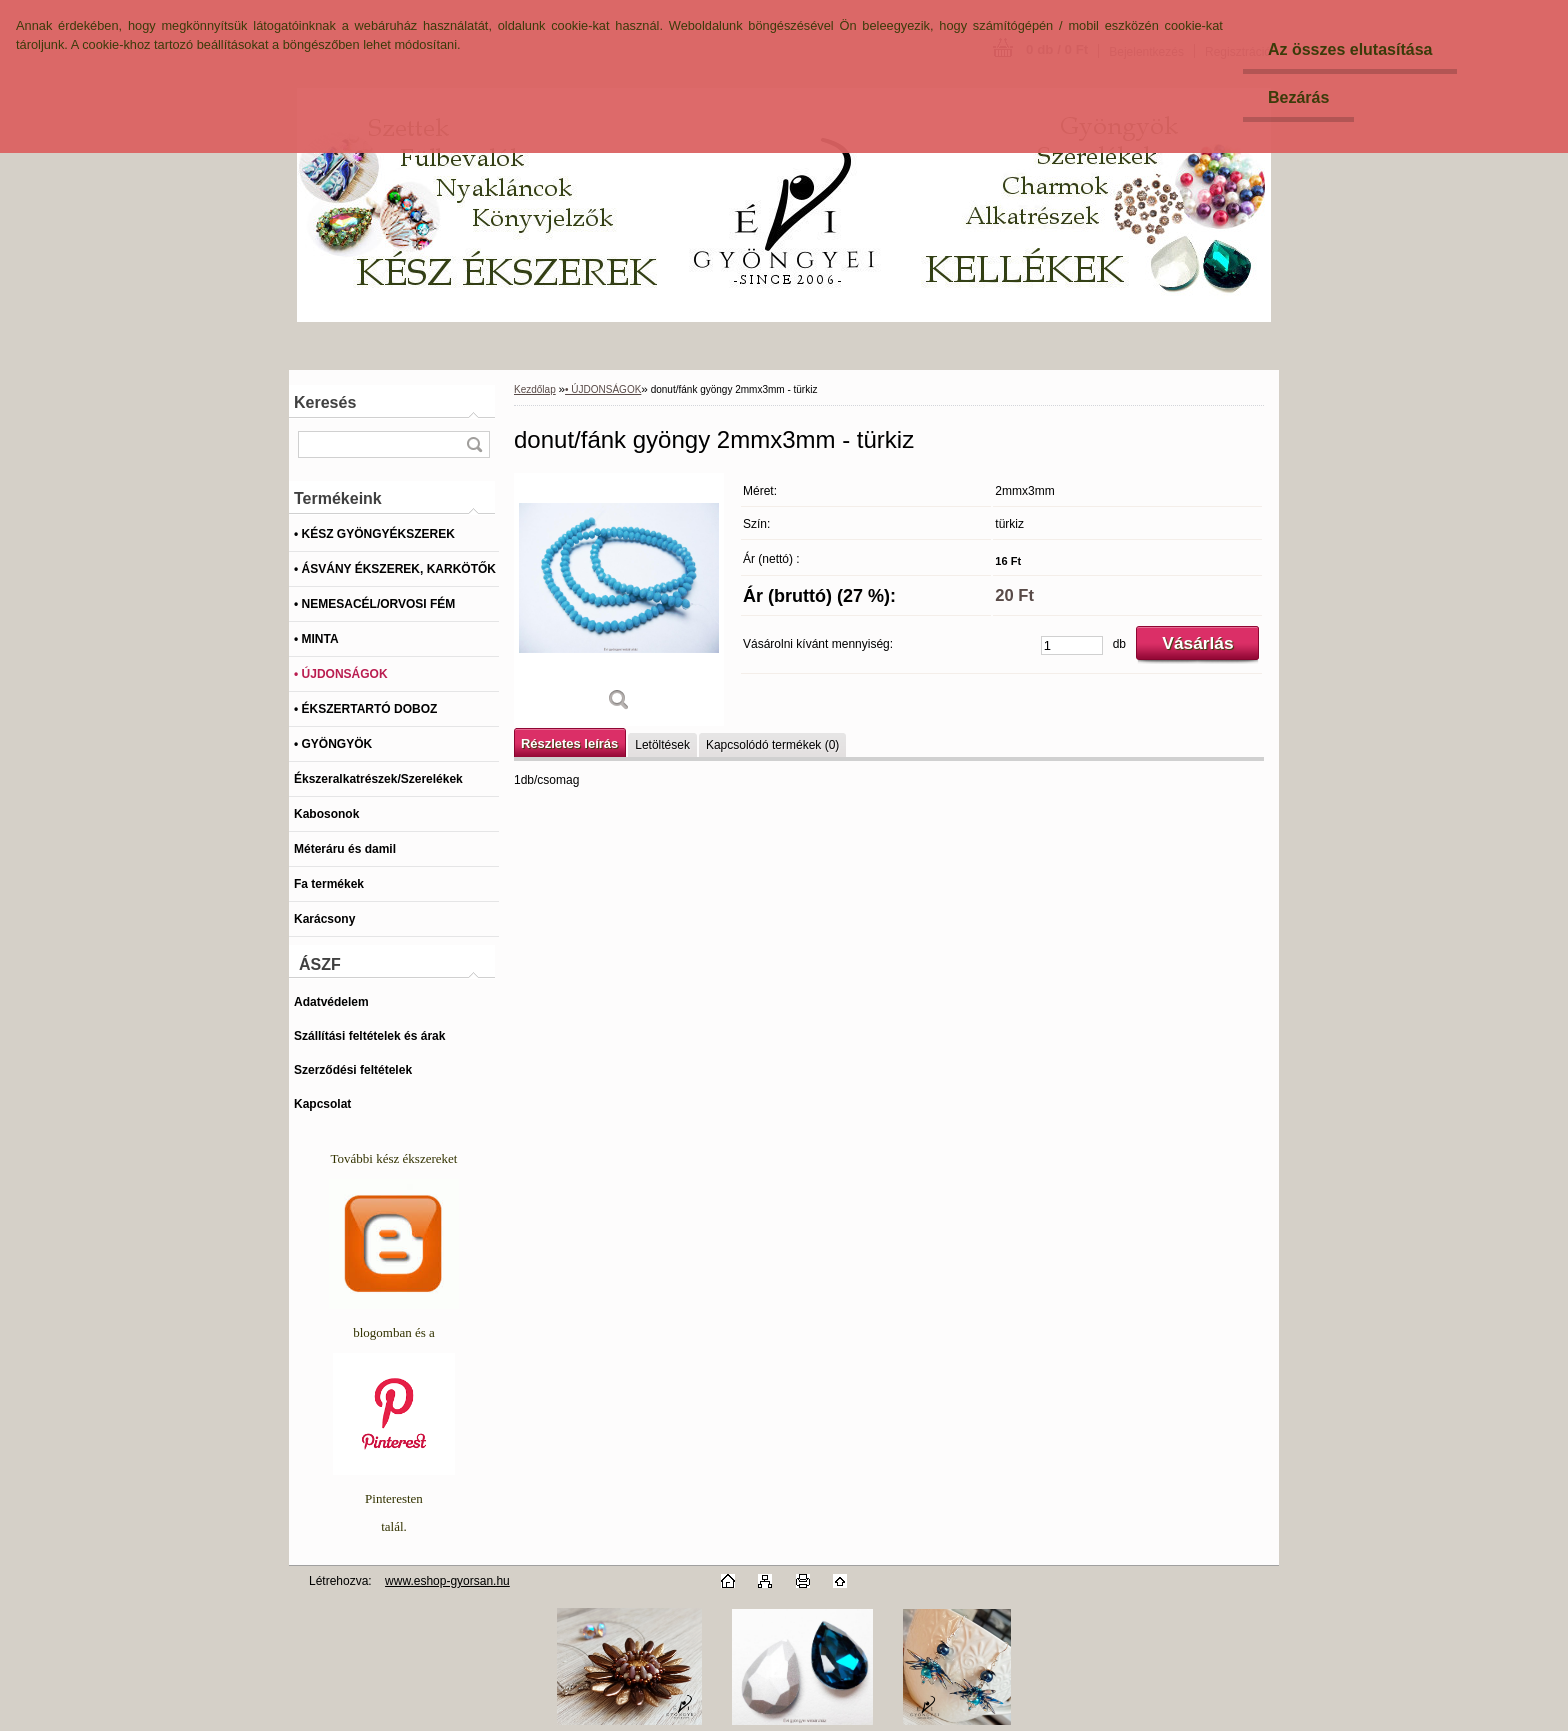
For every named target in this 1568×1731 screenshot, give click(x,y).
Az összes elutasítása (1350, 49)
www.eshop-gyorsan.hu (447, 1581)
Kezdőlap (535, 389)
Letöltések (662, 745)
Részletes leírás (569, 743)
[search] (474, 444)
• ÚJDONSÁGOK (603, 389)
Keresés (325, 402)
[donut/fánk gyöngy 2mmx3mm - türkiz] (619, 599)
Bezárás (1298, 97)
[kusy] (1072, 645)
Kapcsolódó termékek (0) (772, 745)
